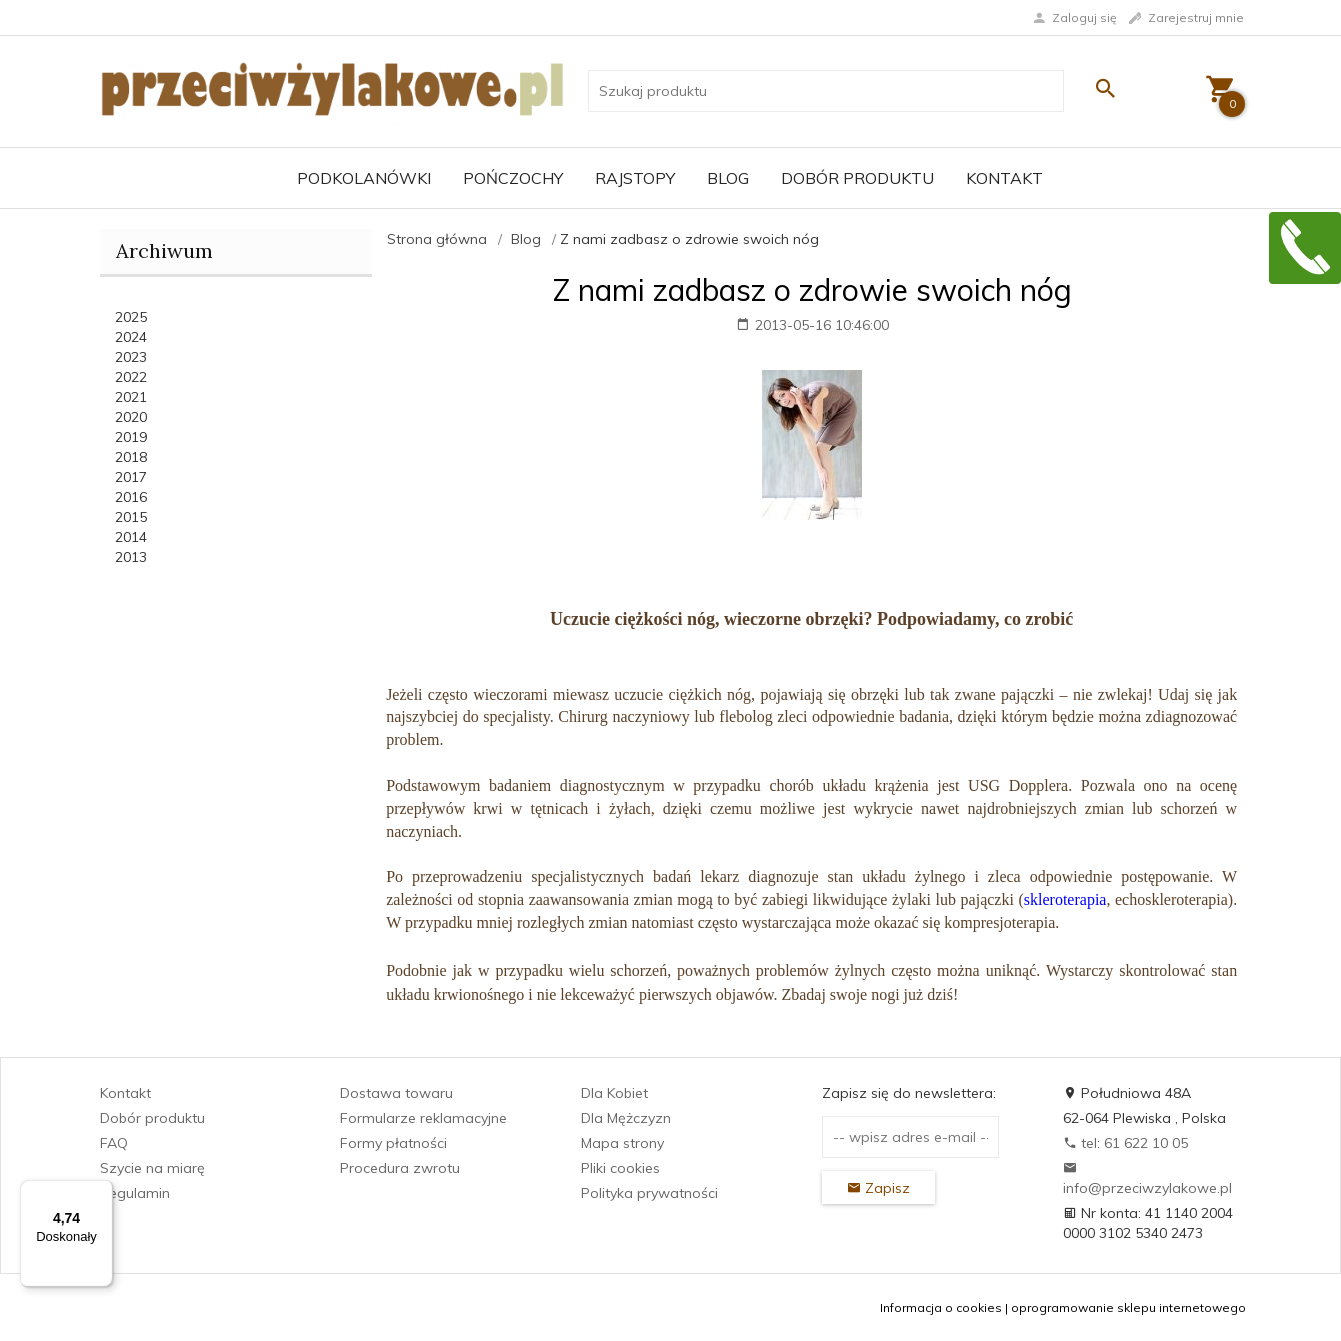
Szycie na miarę (152, 1168)
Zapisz (878, 1188)
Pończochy (513, 178)
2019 (131, 437)
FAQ (114, 1143)
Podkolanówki (364, 178)
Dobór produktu (857, 178)
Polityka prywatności (649, 1193)
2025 (131, 317)
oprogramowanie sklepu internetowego (1128, 1307)
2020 (131, 417)
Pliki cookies (620, 1168)
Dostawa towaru (396, 1093)
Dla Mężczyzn (626, 1118)
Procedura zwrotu (400, 1168)
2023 (131, 357)
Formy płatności (393, 1143)
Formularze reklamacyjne (423, 1118)
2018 (131, 457)
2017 (131, 477)
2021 (131, 397)
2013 (131, 557)
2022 (131, 377)
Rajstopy (635, 178)
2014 (131, 537)
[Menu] (101, 1192)
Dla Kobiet (614, 1093)
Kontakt (1004, 178)
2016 (131, 497)
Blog (728, 178)
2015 (131, 517)
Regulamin (135, 1193)
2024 (131, 337)
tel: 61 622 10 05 (1125, 1143)
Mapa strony (622, 1143)
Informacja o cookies (941, 1307)
